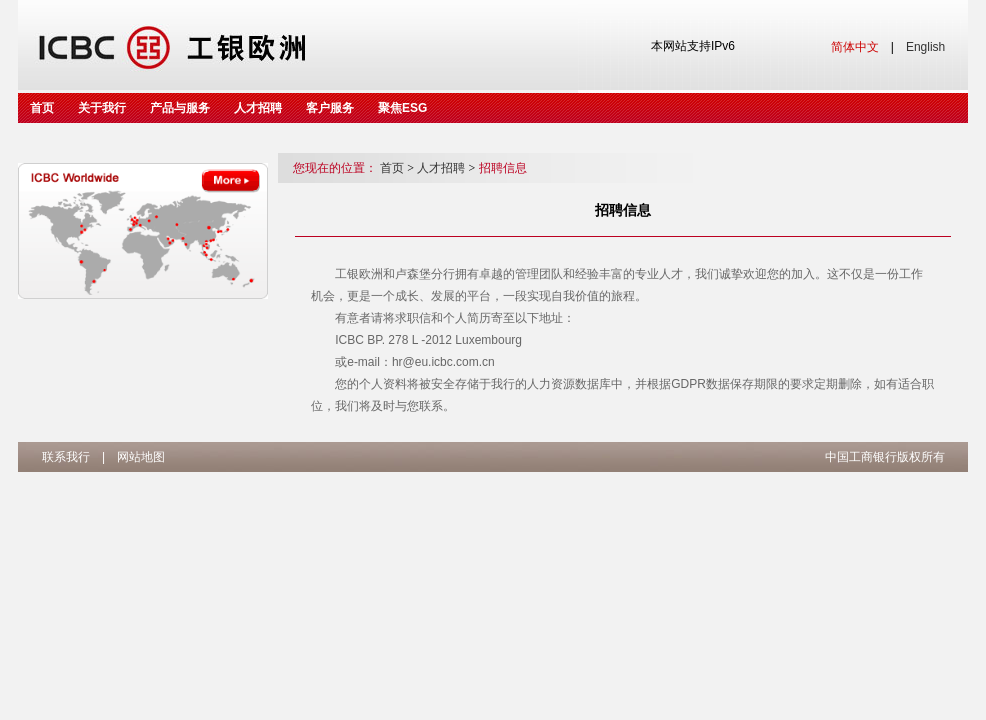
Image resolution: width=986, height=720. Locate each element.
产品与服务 (180, 108)
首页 (42, 108)
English (925, 47)
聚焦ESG (402, 108)
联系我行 (66, 457)
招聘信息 (503, 168)
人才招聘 (258, 108)
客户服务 (330, 108)
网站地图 (141, 457)
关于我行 (102, 108)
